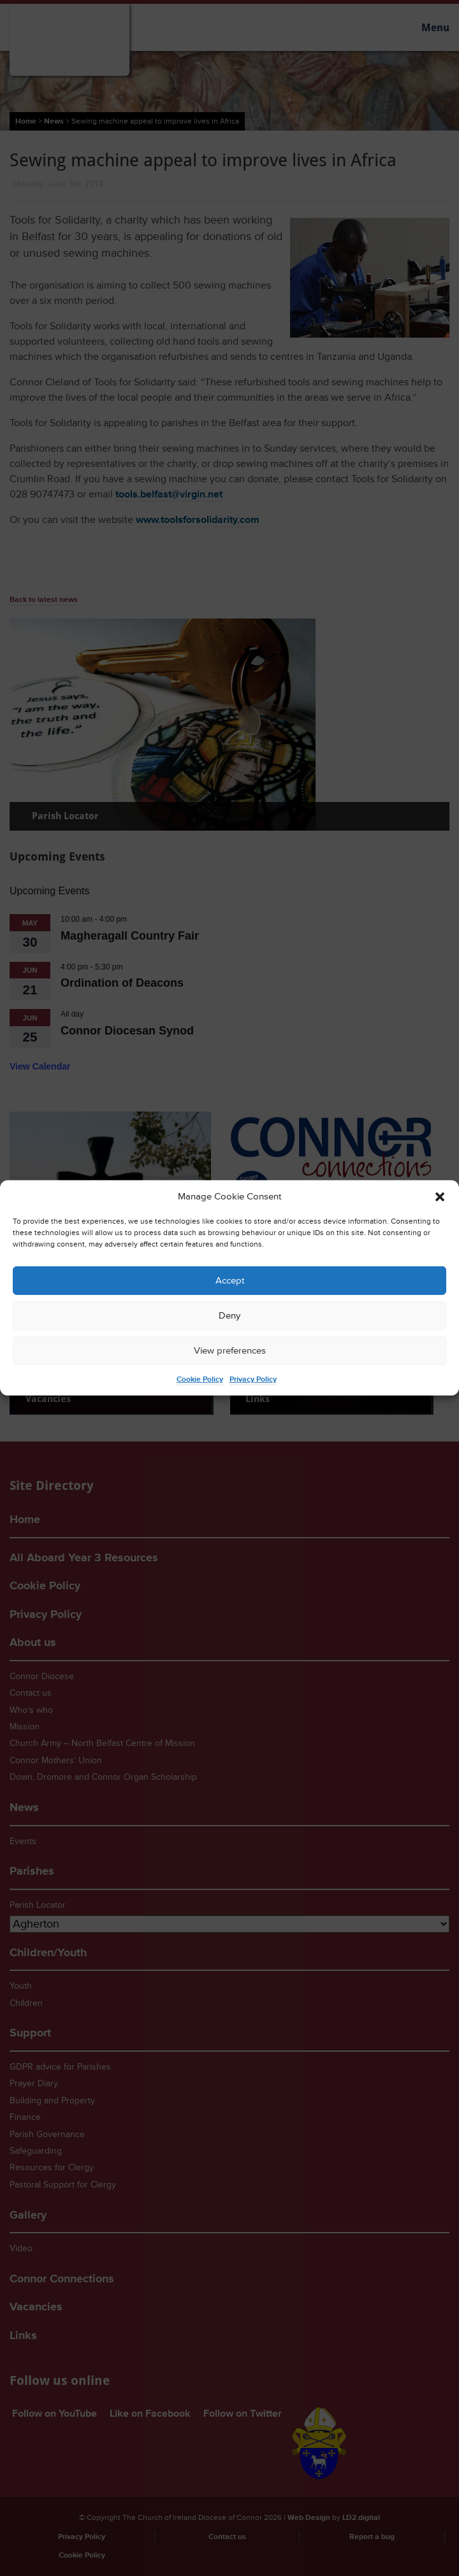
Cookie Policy (200, 1379)
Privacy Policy (253, 1379)
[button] (439, 1197)
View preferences (230, 1351)
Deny (229, 1316)
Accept (229, 1281)
